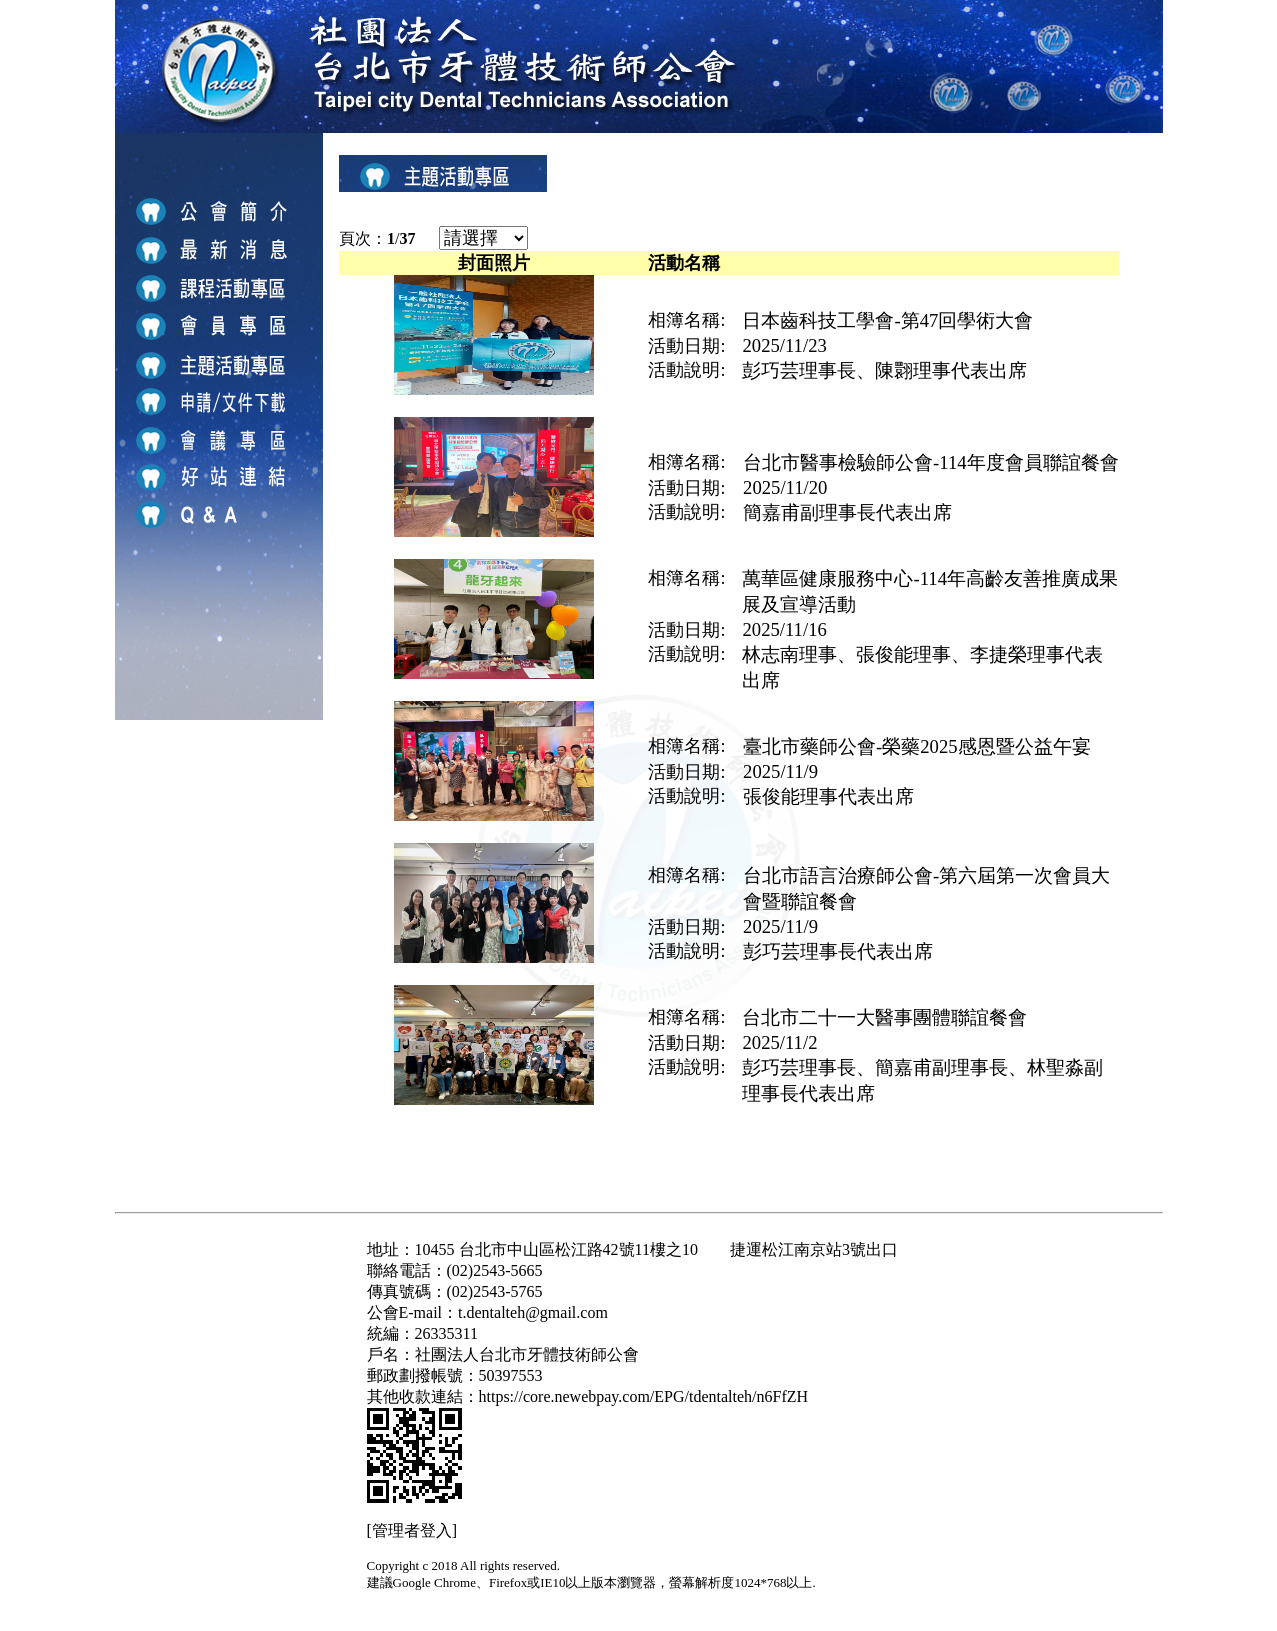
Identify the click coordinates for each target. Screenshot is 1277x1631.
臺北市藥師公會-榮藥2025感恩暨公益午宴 (917, 746)
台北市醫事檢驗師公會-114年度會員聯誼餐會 (931, 462)
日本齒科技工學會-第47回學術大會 (887, 320)
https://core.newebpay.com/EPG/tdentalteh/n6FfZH (644, 1396)
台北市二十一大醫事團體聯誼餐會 (884, 1017)
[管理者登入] (412, 1530)
